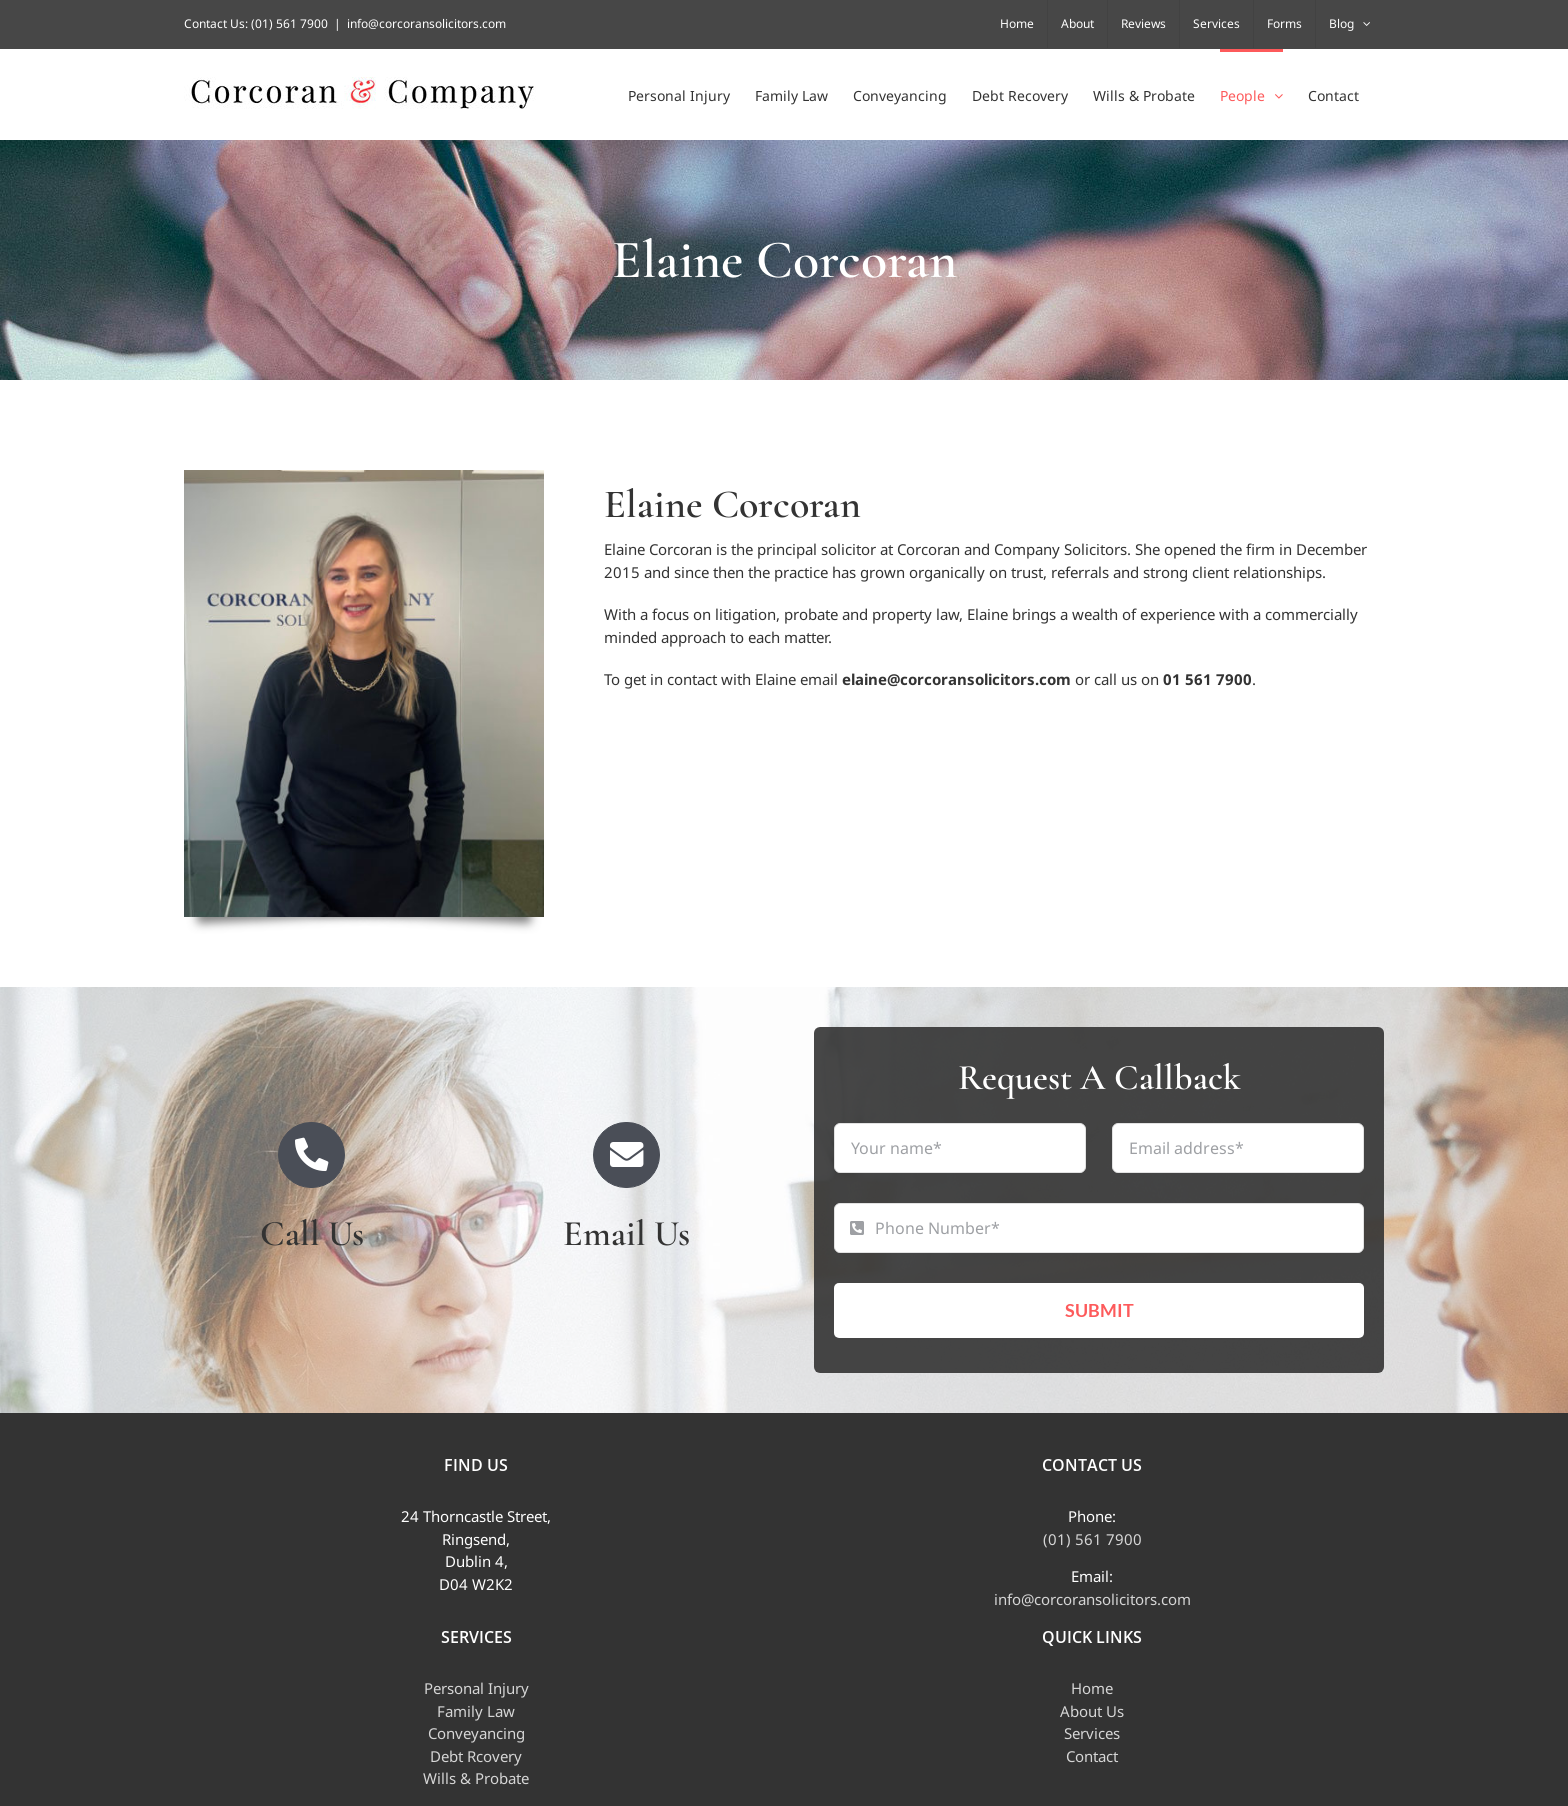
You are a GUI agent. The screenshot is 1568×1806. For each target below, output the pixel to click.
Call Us (312, 1233)
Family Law (476, 1711)
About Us (1092, 1711)
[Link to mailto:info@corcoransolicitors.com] (626, 1155)
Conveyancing (476, 1733)
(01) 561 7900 (289, 23)
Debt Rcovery (476, 1756)
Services (1092, 1733)
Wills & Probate (476, 1778)
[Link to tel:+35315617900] (311, 1155)
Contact (1092, 1756)
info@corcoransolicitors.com (426, 23)
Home (1092, 1688)
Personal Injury (476, 1688)
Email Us (626, 1233)
